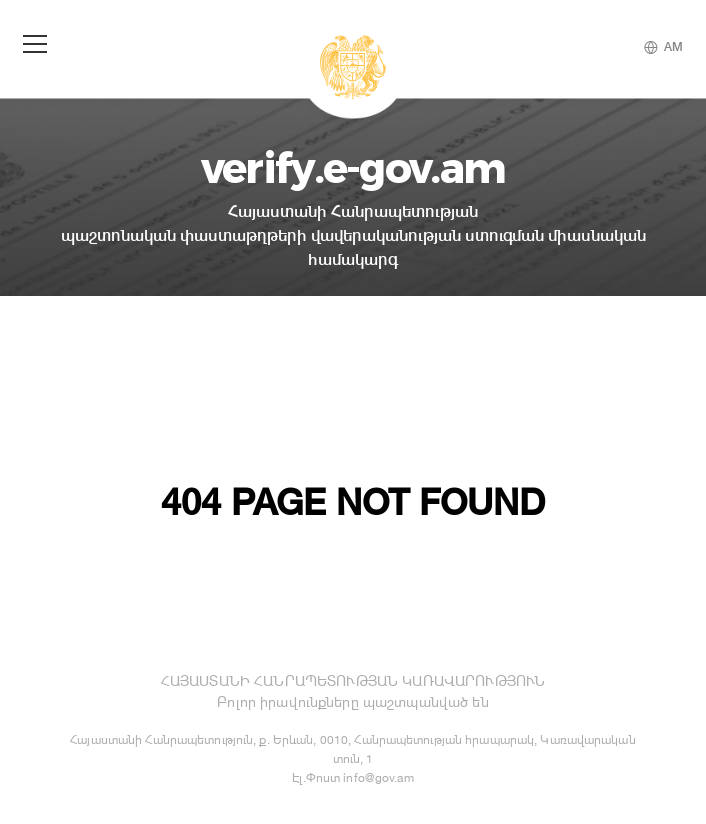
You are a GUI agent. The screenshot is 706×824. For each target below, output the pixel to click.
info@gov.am (378, 777)
